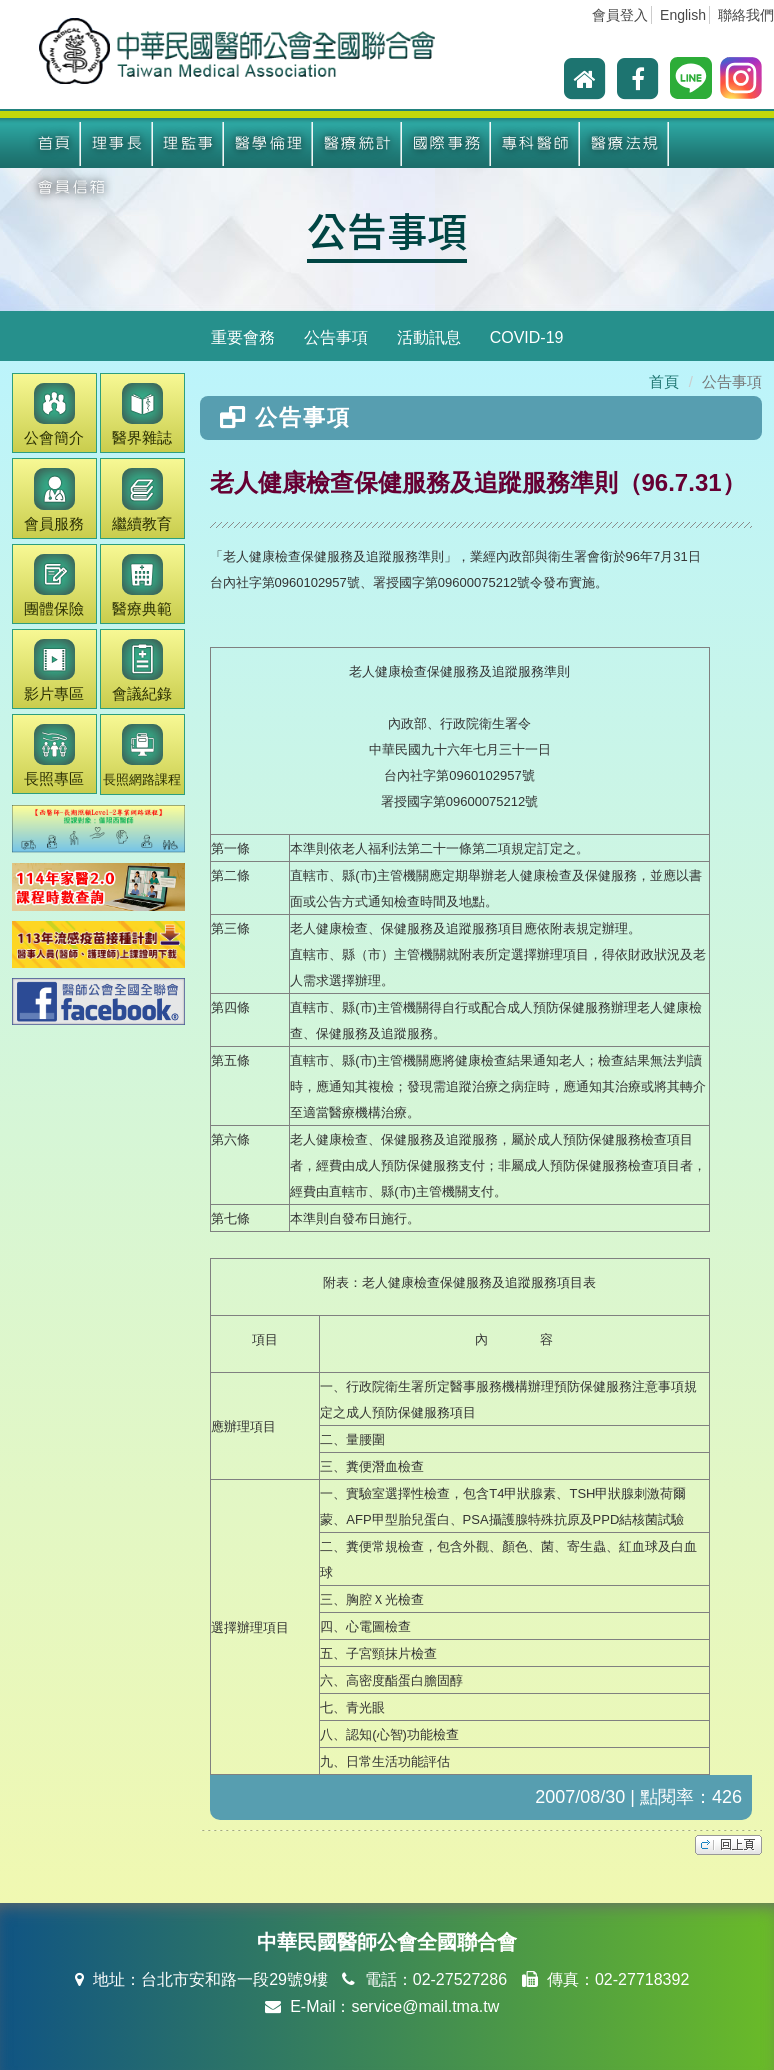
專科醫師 (536, 143)
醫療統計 (358, 143)
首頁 (54, 143)
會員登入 (620, 15)
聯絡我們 (746, 15)
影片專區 (54, 670)
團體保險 (54, 585)
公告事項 (387, 230)
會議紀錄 (142, 670)
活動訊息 (429, 337)
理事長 (117, 143)
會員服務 (54, 499)
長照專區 (54, 755)
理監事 (188, 143)
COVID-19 (527, 337)
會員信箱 (72, 187)
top (728, 1845)
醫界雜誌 (142, 414)
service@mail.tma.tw (425, 2006)
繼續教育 (142, 499)
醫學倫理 (269, 143)
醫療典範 (142, 585)
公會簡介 (54, 414)
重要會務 (243, 337)
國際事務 (447, 143)
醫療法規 (625, 143)
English (683, 15)
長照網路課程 (142, 755)
